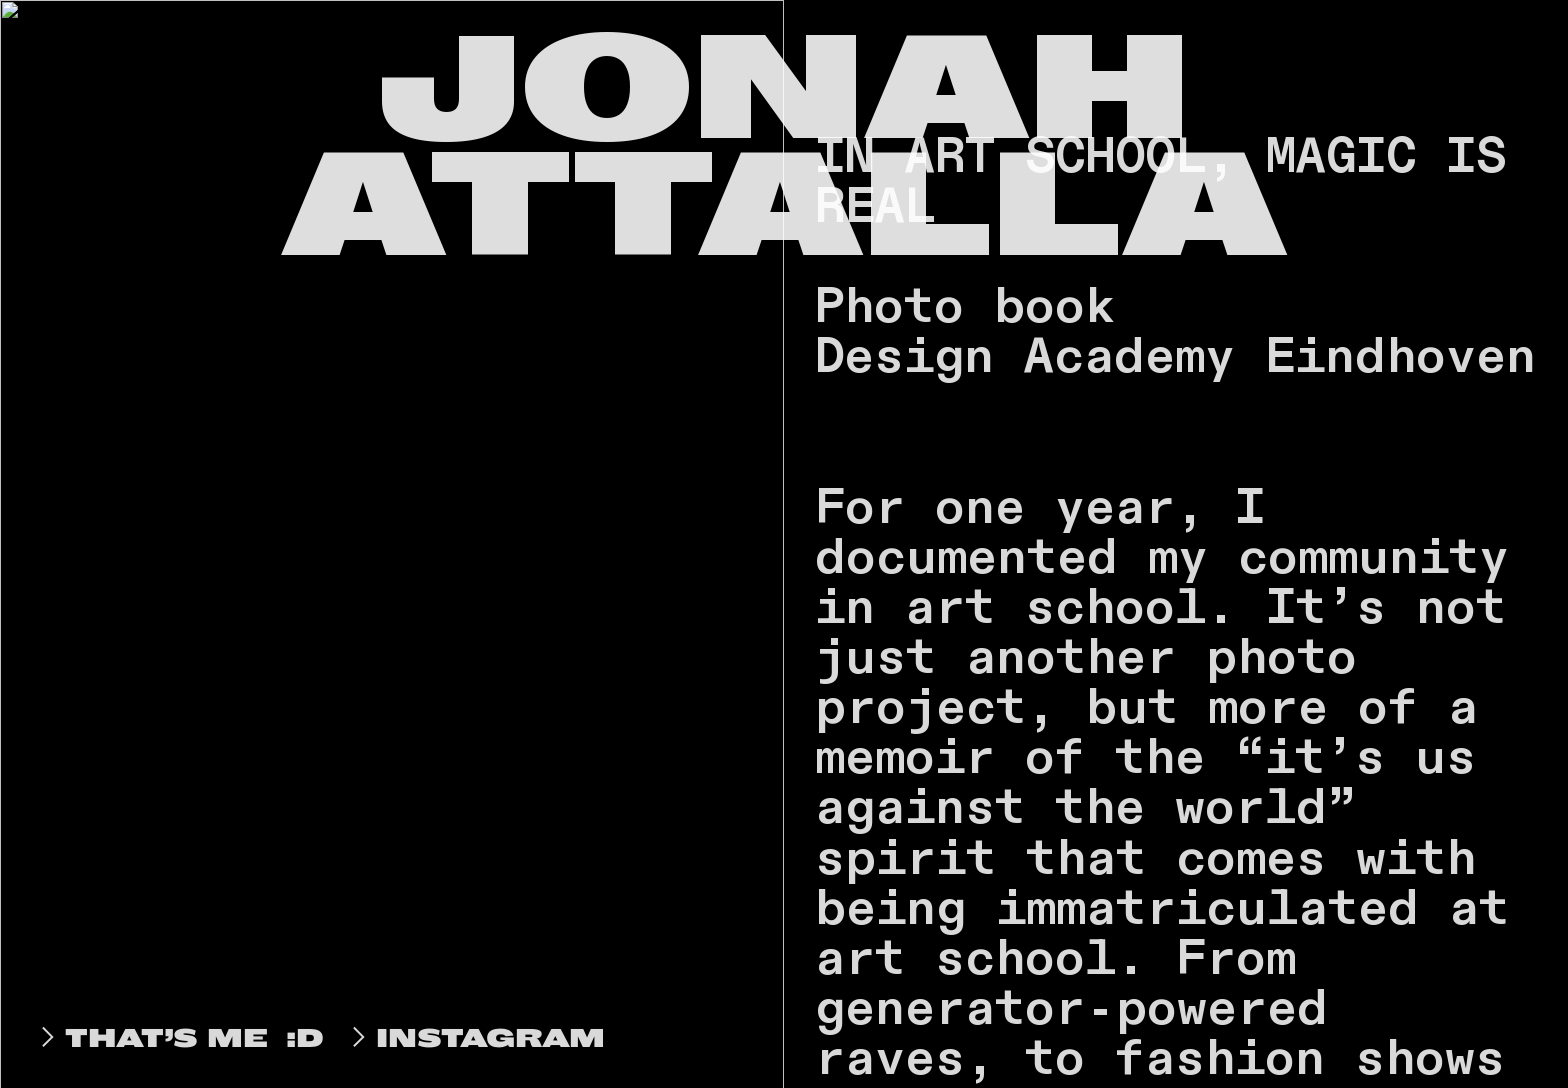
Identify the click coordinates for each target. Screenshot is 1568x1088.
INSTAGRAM (473, 1038)
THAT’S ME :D (177, 1038)
